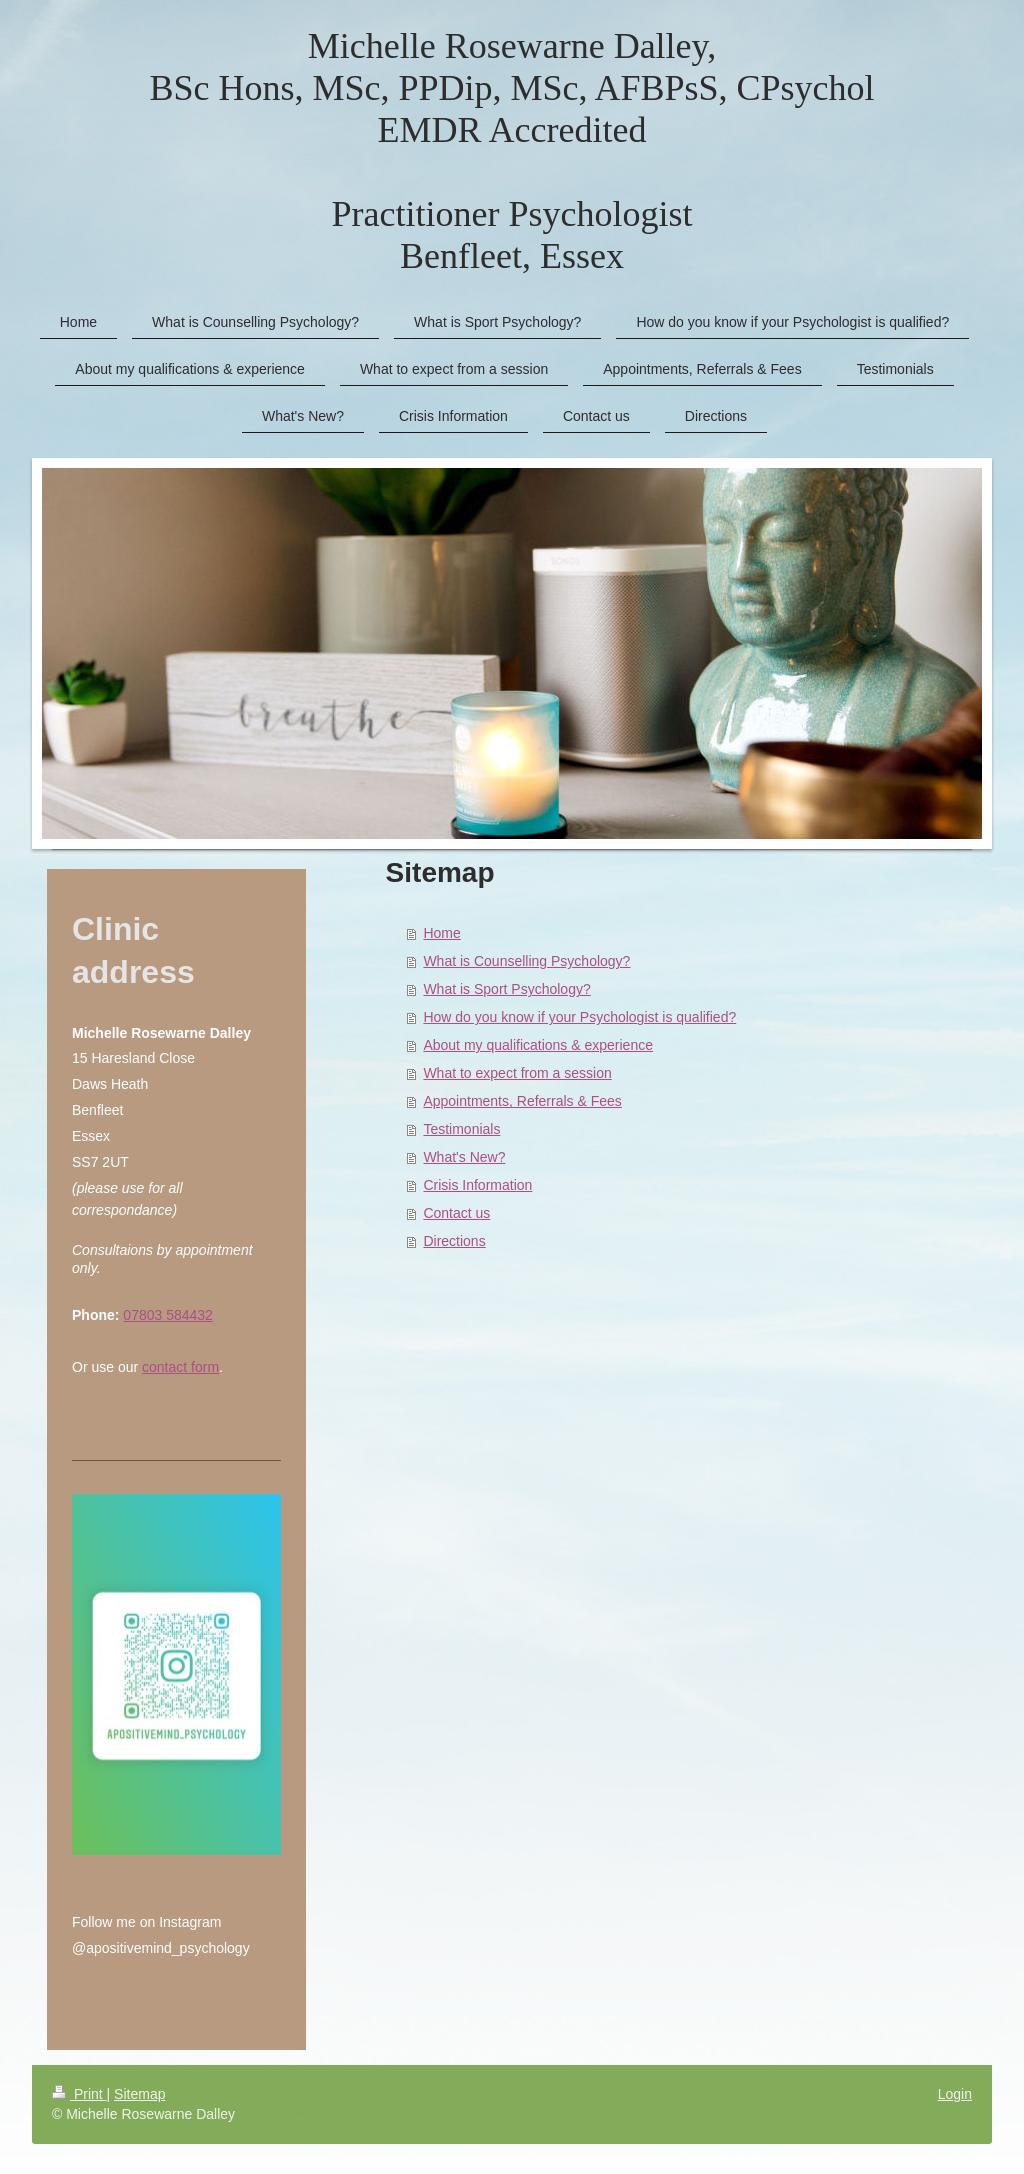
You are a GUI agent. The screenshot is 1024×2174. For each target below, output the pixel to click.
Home (441, 933)
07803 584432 (168, 1315)
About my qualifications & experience (538, 1045)
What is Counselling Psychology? (526, 961)
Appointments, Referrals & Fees (522, 1101)
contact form (180, 1367)
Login (955, 2094)
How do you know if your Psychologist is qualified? (579, 1017)
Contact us (456, 1213)
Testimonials (461, 1129)
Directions (454, 1241)
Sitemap (139, 2094)
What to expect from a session (517, 1073)
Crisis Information (477, 1185)
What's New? (464, 1157)
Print (79, 2094)
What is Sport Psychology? (506, 989)
